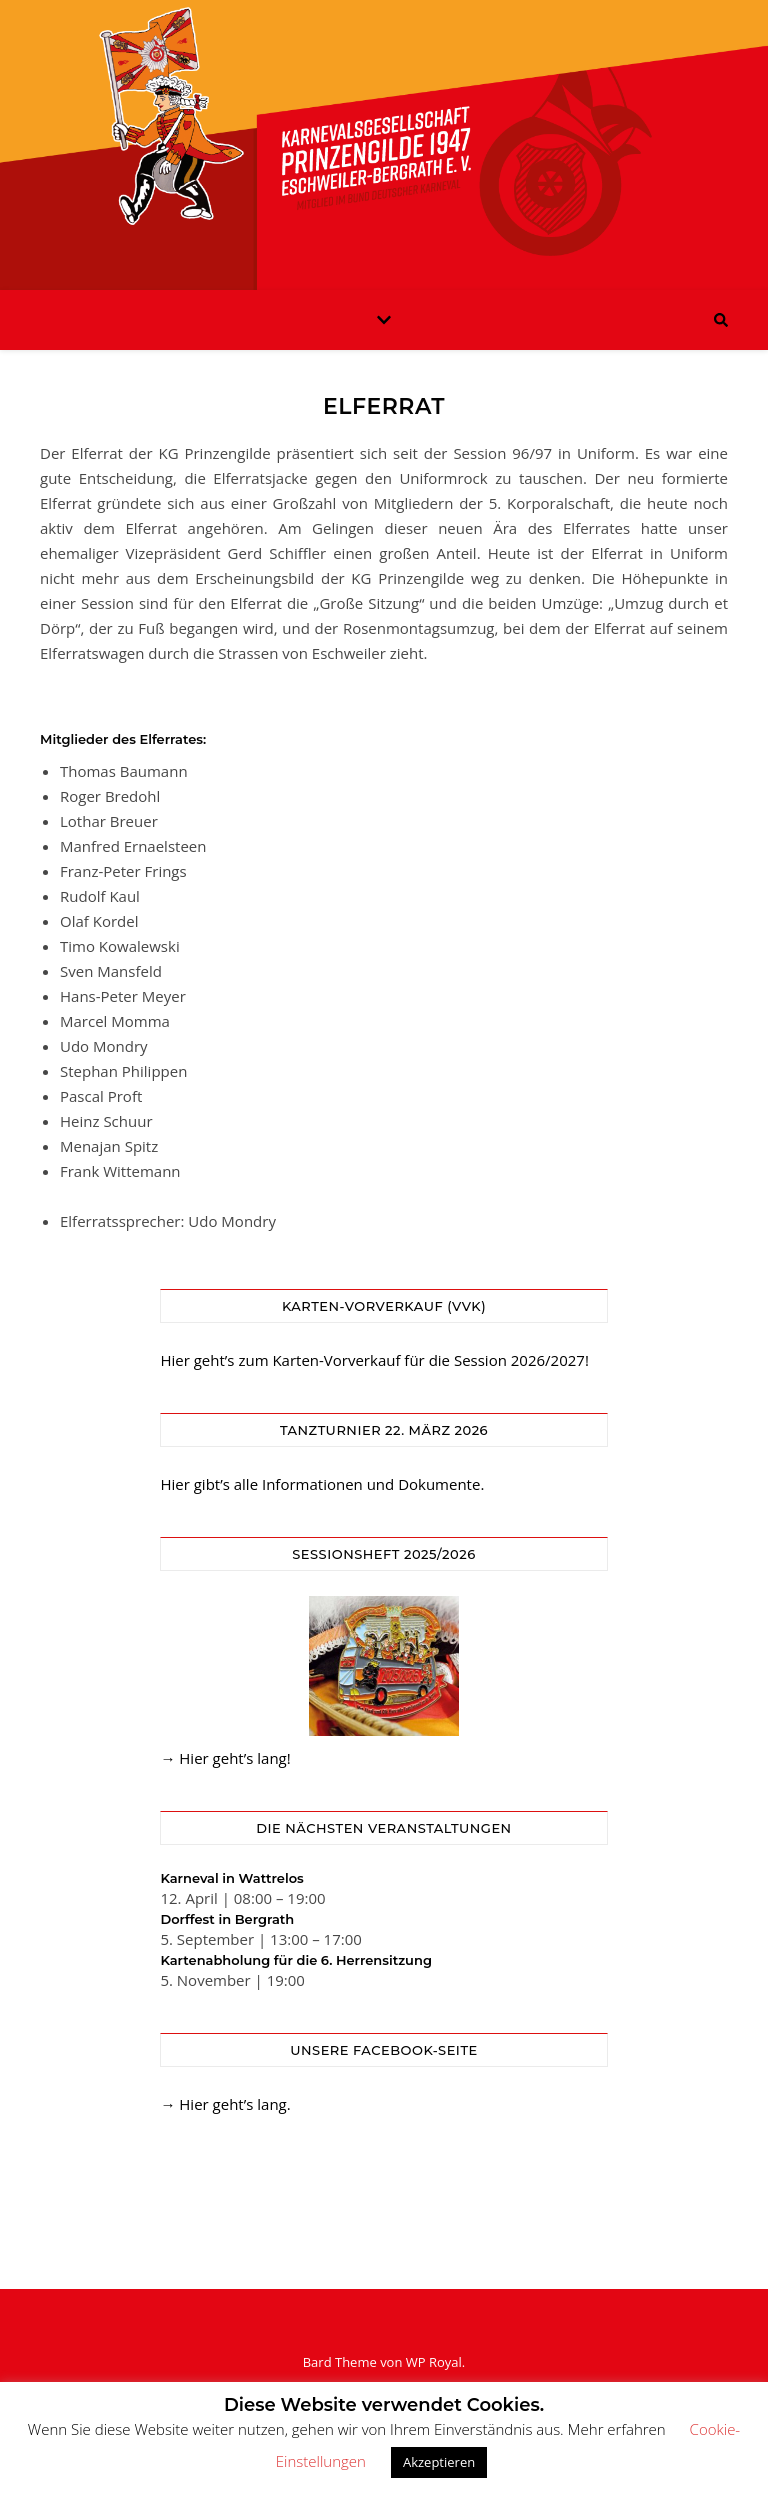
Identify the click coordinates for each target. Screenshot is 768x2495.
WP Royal (434, 2362)
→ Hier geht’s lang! (225, 1758)
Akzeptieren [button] (439, 2462)
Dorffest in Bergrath (227, 1919)
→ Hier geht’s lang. (225, 2104)
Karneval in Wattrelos (231, 1878)
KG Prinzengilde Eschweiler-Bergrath (384, 133)
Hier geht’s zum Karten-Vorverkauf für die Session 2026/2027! (374, 1360)
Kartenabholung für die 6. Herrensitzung (296, 1960)
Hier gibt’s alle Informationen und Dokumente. (322, 1484)
